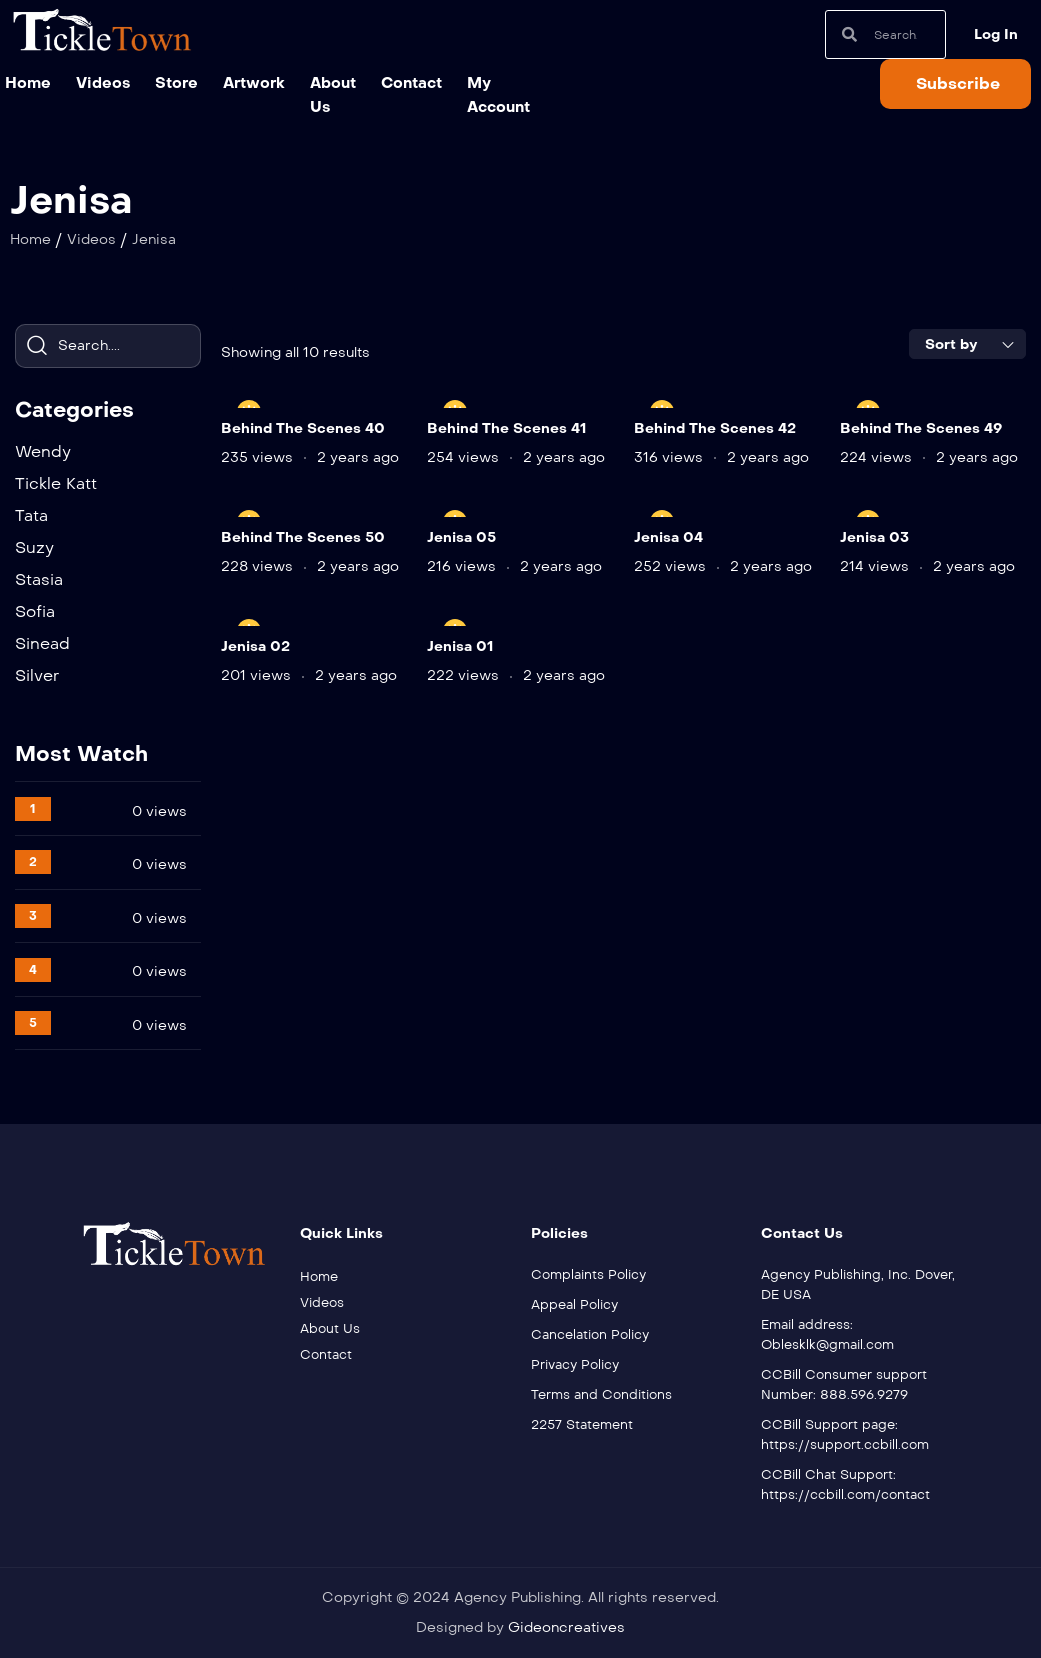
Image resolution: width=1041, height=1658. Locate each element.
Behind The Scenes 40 (303, 428)
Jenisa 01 (460, 646)
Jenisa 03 (874, 537)
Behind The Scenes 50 (303, 537)
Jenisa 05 (461, 537)
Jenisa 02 (255, 646)
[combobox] (967, 344)
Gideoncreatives (566, 1627)
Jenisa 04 (668, 537)
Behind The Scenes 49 (921, 428)
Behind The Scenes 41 (506, 428)
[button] (955, 84)
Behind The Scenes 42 (715, 428)
